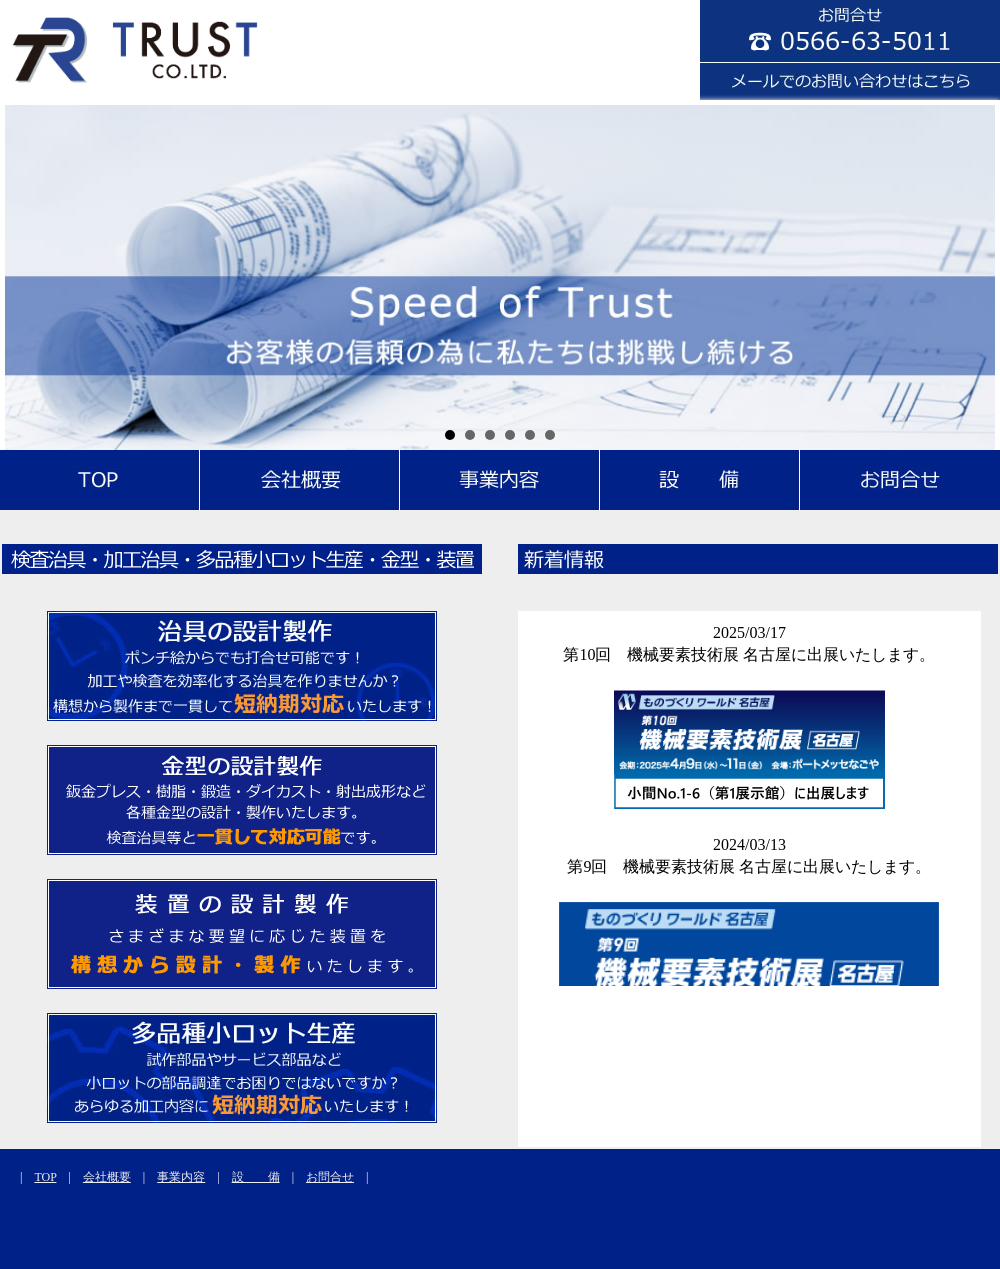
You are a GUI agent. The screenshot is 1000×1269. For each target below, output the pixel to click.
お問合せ (330, 1177)
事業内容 (181, 1177)
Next (969, 275)
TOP (45, 1177)
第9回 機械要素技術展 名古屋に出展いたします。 (749, 866)
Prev (31, 275)
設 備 (256, 1177)
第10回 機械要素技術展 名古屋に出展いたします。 (749, 654)
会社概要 (107, 1177)
